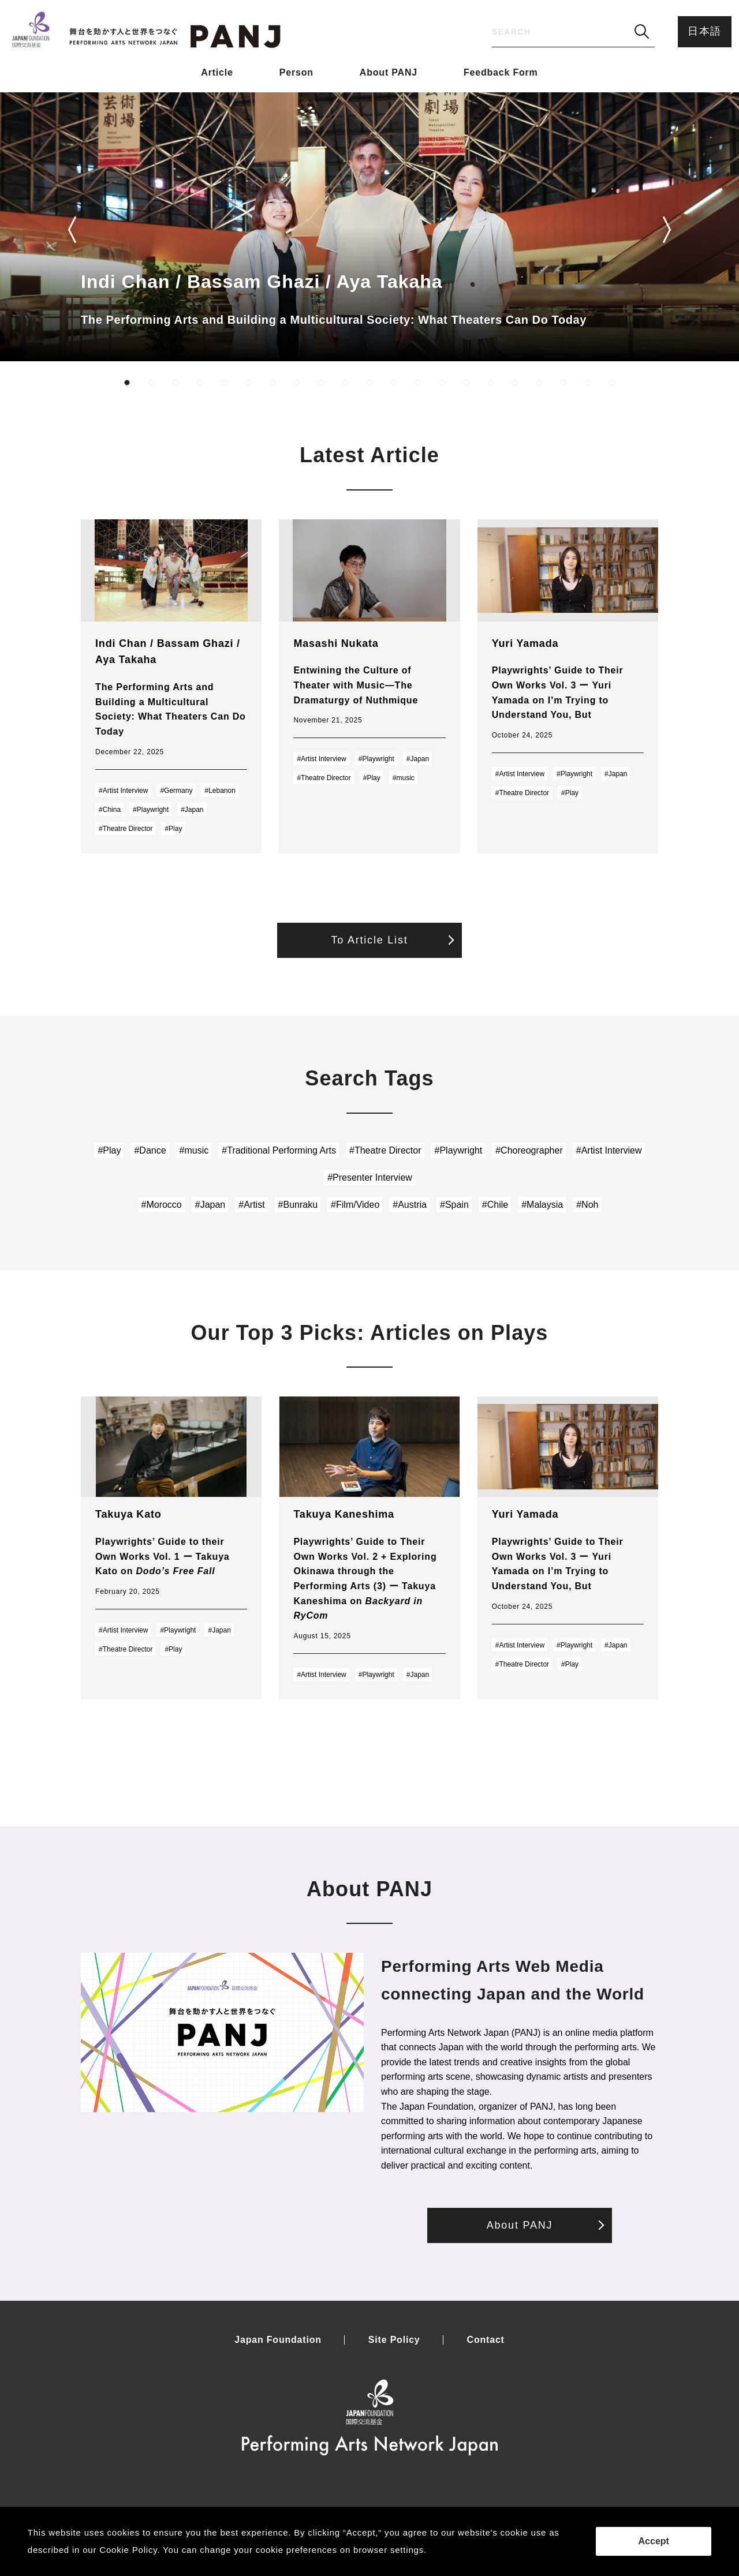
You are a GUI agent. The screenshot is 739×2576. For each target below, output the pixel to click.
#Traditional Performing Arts (279, 1150)
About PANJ (388, 72)
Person (296, 72)
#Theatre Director (125, 829)
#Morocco (161, 1205)
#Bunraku (298, 1205)
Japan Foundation (278, 2340)
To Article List (369, 940)
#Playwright (151, 810)
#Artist (251, 1205)
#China (110, 810)
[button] (72, 230)
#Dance (150, 1150)
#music (404, 778)
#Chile (495, 1205)
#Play (173, 829)
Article (217, 72)
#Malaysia (542, 1205)
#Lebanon (219, 791)
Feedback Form (501, 72)
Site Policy (394, 2340)
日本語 (705, 31)
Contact (486, 2340)
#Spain (454, 1205)
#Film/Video (355, 1205)
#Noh (587, 1205)
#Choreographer (529, 1150)
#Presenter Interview (369, 1177)
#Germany (176, 791)
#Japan (192, 810)
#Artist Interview (123, 791)
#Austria (410, 1205)
